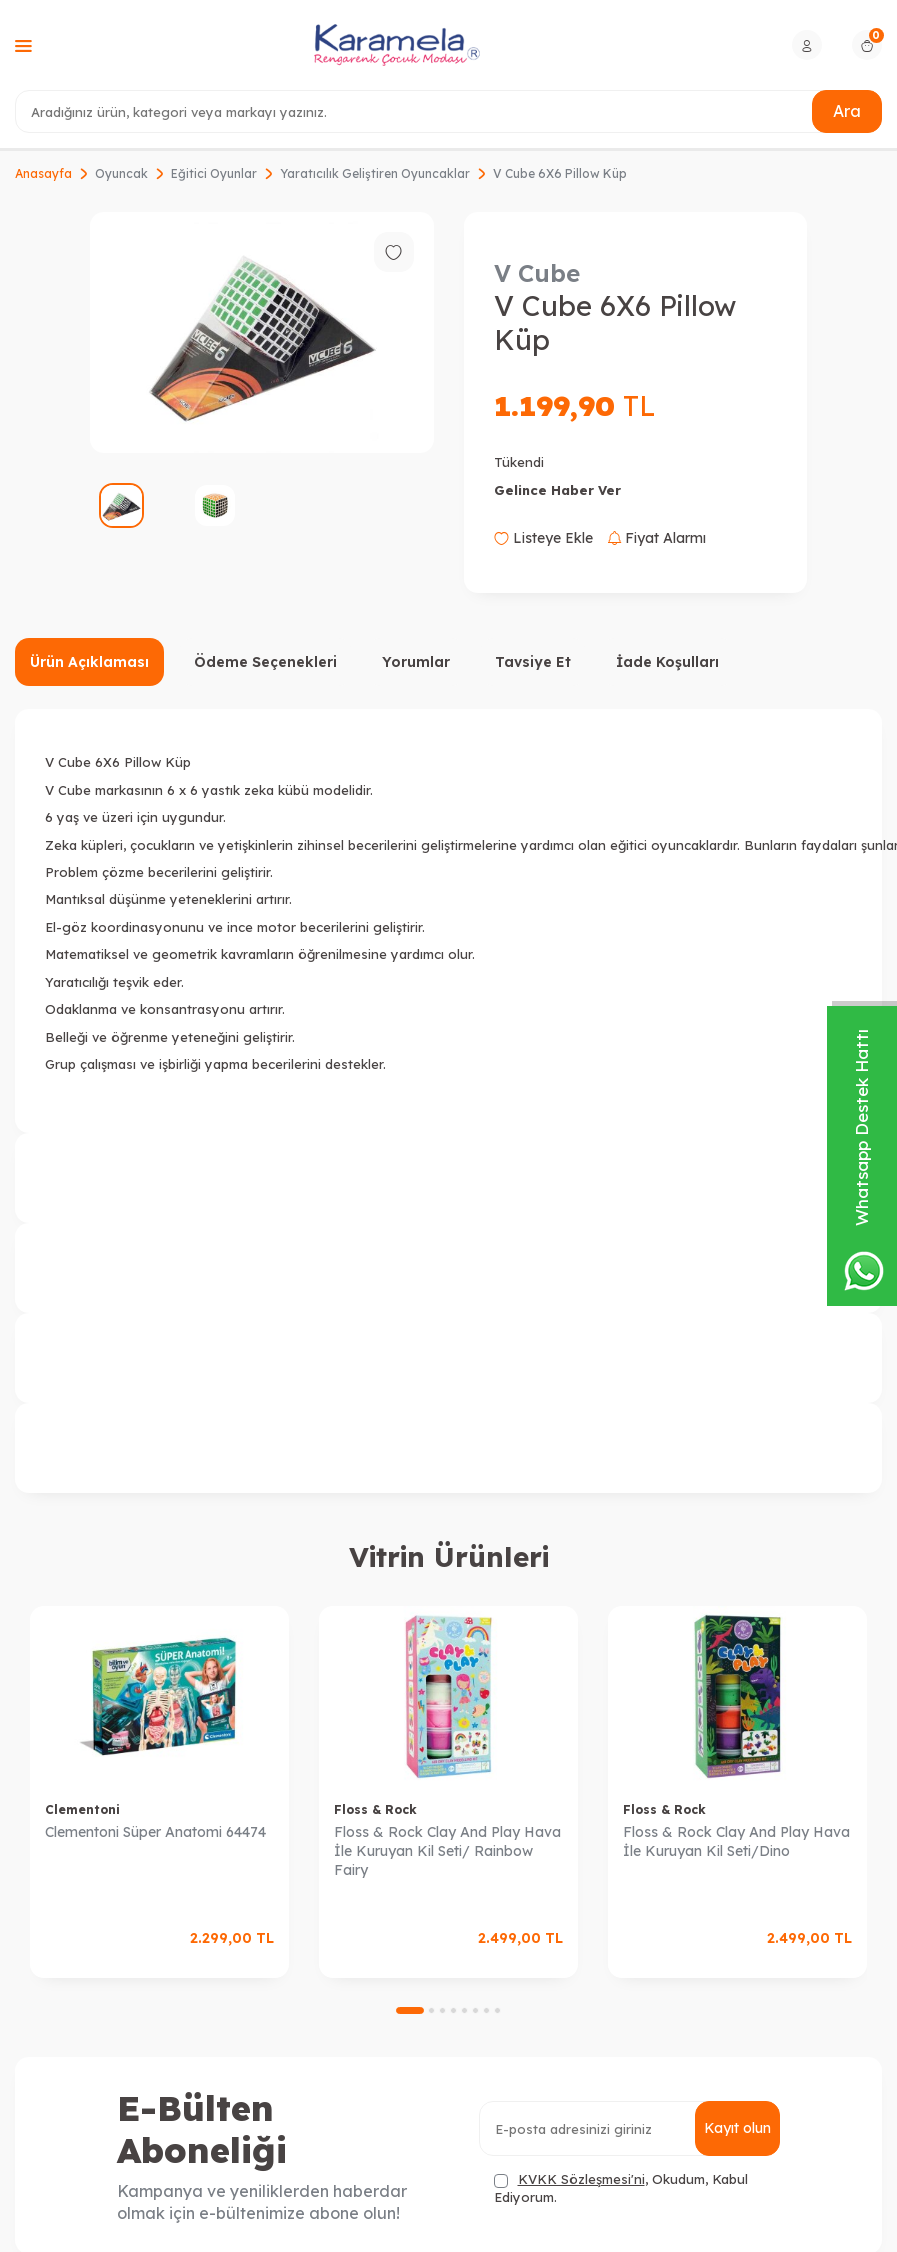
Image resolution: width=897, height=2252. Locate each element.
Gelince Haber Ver (557, 490)
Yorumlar (416, 662)
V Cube (537, 273)
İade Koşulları (667, 662)
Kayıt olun (737, 2128)
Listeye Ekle (543, 538)
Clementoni (82, 1809)
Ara (847, 111)
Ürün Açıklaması (89, 662)
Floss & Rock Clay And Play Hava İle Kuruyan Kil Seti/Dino (736, 1841)
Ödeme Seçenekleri (265, 662)
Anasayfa (43, 173)
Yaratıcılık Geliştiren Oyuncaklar (375, 173)
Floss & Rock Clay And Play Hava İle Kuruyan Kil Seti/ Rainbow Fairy (447, 1851)
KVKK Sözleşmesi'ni (581, 2179)
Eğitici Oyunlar (214, 173)
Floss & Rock (375, 1809)
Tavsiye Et (533, 662)
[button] (410, 2010)
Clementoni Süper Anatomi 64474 (155, 1832)
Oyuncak (121, 173)
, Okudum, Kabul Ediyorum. (621, 2187)
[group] (262, 332)
